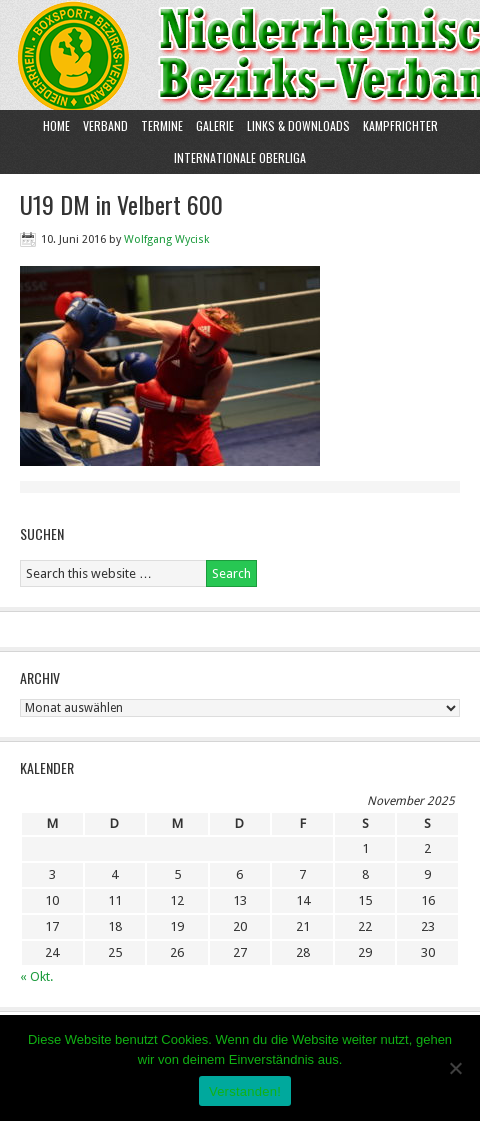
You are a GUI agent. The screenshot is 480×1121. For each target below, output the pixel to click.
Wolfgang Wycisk (166, 239)
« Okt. (36, 976)
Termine (162, 125)
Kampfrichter (398, 125)
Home (56, 125)
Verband (103, 125)
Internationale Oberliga (240, 157)
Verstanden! (245, 1091)
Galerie (215, 125)
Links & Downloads (298, 125)
